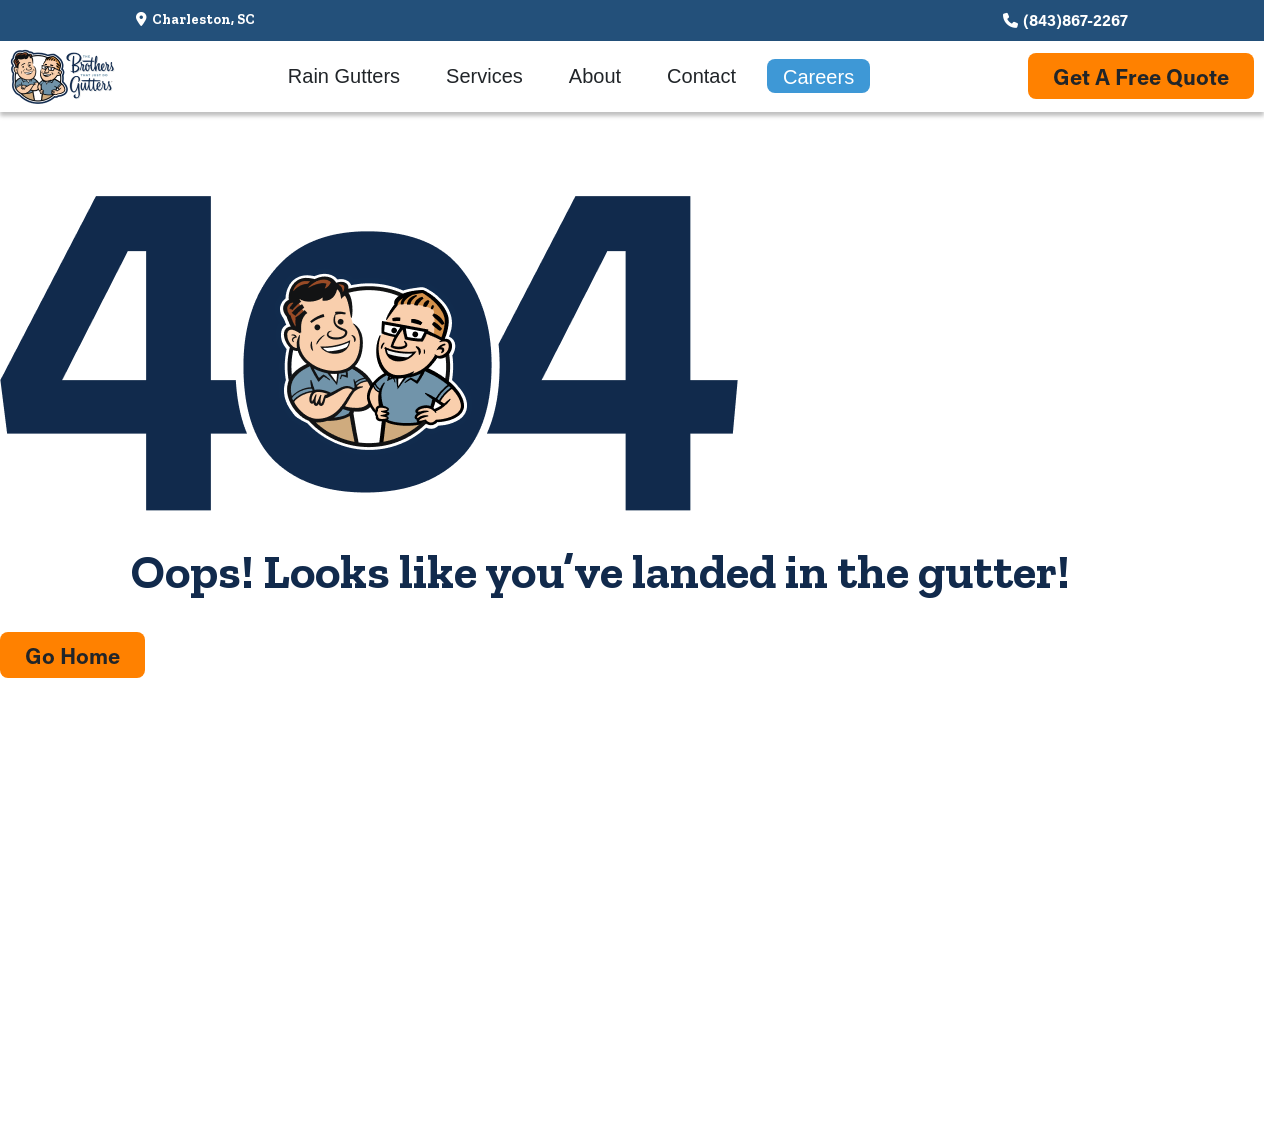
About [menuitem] (595, 76)
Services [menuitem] (484, 76)
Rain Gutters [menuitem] (344, 76)
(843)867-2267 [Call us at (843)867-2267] (1075, 19)
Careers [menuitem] (818, 77)
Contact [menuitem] (701, 76)
